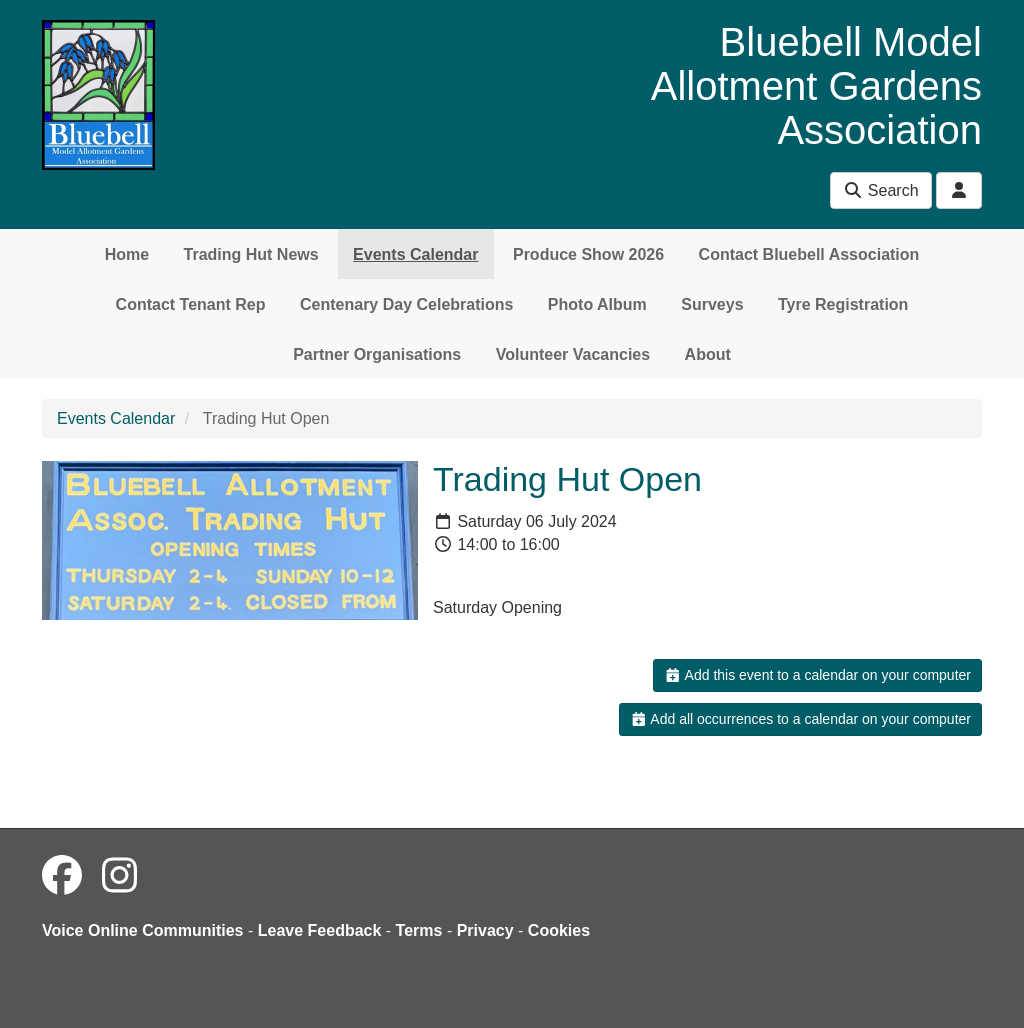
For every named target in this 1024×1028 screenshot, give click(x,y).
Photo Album (597, 304)
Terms (419, 930)
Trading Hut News (251, 254)
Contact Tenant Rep (191, 304)
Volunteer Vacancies (573, 354)
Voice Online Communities (143, 930)
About (708, 354)
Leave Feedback (320, 930)
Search (880, 190)
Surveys (712, 304)
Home (127, 254)
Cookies (559, 930)
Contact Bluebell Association (809, 254)
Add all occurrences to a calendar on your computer (800, 719)
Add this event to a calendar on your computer (817, 675)
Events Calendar (415, 254)
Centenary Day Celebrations (406, 304)
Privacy (485, 930)
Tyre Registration (843, 304)
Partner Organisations (377, 354)
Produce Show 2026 (588, 254)
